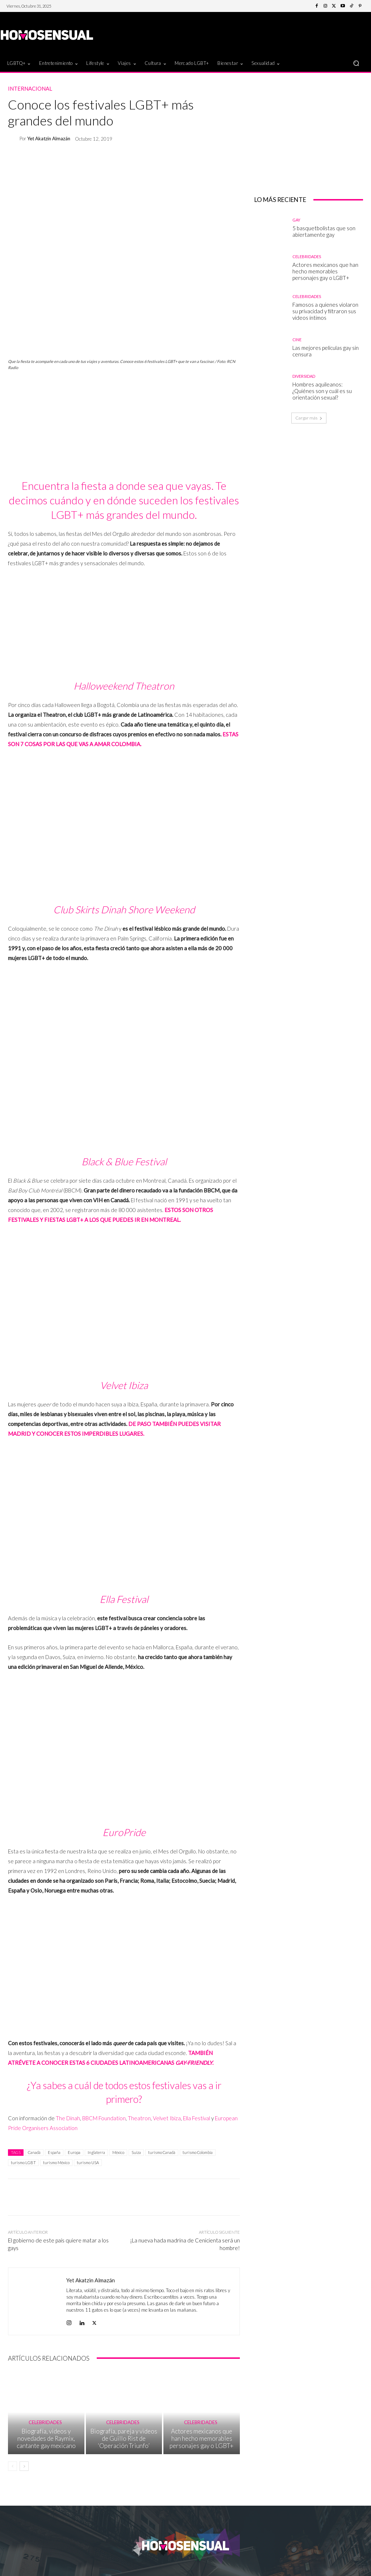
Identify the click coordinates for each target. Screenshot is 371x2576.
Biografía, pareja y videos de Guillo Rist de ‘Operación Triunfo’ (124, 2447)
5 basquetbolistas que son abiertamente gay (323, 231)
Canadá (34, 2152)
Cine (296, 340)
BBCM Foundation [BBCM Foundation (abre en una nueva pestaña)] (104, 2118)
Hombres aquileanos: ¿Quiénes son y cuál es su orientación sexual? (322, 391)
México (118, 2152)
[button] (355, 63)
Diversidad (303, 376)
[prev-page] (12, 2473)
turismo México (56, 2162)
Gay (296, 220)
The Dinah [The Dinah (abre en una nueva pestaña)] (68, 2118)
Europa (74, 2152)
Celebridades (45, 2433)
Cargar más (308, 418)
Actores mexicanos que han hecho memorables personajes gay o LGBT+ (202, 2447)
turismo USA (88, 2162)
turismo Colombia (198, 2152)
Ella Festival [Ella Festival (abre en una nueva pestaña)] (196, 2118)
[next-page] (24, 2473)
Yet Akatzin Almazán (48, 138)
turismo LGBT (23, 2162)
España (54, 2152)
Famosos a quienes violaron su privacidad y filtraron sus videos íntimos (325, 311)
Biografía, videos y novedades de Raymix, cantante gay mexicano (46, 2447)
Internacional (30, 88)
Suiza (136, 2152)
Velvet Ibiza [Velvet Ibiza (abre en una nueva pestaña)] (167, 2118)
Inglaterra (96, 2152)
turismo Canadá (161, 2152)
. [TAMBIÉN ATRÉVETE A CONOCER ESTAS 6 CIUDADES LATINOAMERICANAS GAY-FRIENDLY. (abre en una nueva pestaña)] (212, 2062)
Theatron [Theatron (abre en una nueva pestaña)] (139, 2118)
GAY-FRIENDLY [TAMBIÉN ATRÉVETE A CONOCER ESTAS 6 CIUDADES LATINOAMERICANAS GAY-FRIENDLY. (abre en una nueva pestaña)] (193, 2062)
